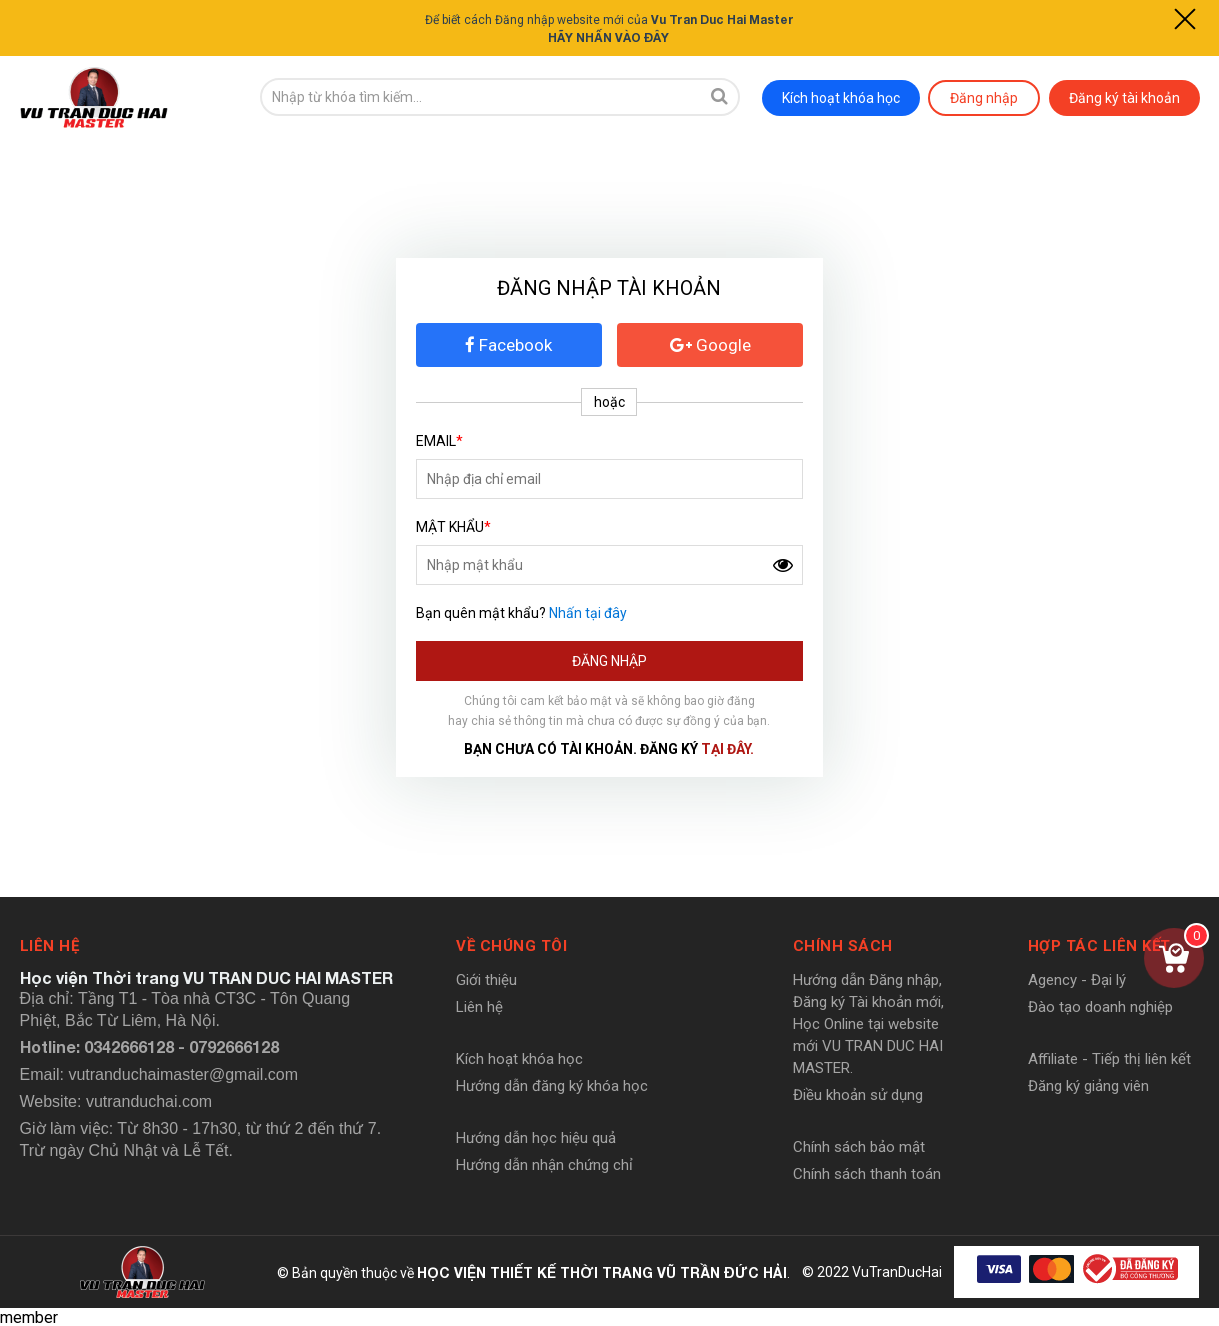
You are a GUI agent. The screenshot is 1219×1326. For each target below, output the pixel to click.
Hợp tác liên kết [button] (1099, 945)
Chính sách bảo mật (859, 1146)
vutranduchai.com (149, 1100)
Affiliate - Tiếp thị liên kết (1109, 1058)
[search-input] (480, 97)
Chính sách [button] (843, 945)
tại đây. (727, 748)
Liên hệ (479, 1006)
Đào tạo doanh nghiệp (1100, 1006)
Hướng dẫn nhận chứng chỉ (544, 1164)
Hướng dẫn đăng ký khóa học (552, 1085)
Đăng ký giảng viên (1088, 1085)
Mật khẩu (453, 526)
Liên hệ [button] (50, 945)
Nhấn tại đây (588, 612)
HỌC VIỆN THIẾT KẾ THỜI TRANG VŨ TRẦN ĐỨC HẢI (602, 1271)
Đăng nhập (984, 97)
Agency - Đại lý (1077, 979)
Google (710, 344)
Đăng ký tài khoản (1124, 97)
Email (439, 440)
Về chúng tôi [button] (511, 945)
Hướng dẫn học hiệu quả (536, 1137)
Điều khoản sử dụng (858, 1094)
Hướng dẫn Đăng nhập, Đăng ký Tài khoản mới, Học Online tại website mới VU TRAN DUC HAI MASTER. (868, 1023)
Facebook (508, 344)
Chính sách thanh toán (867, 1173)
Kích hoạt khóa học (841, 97)
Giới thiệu (486, 979)
